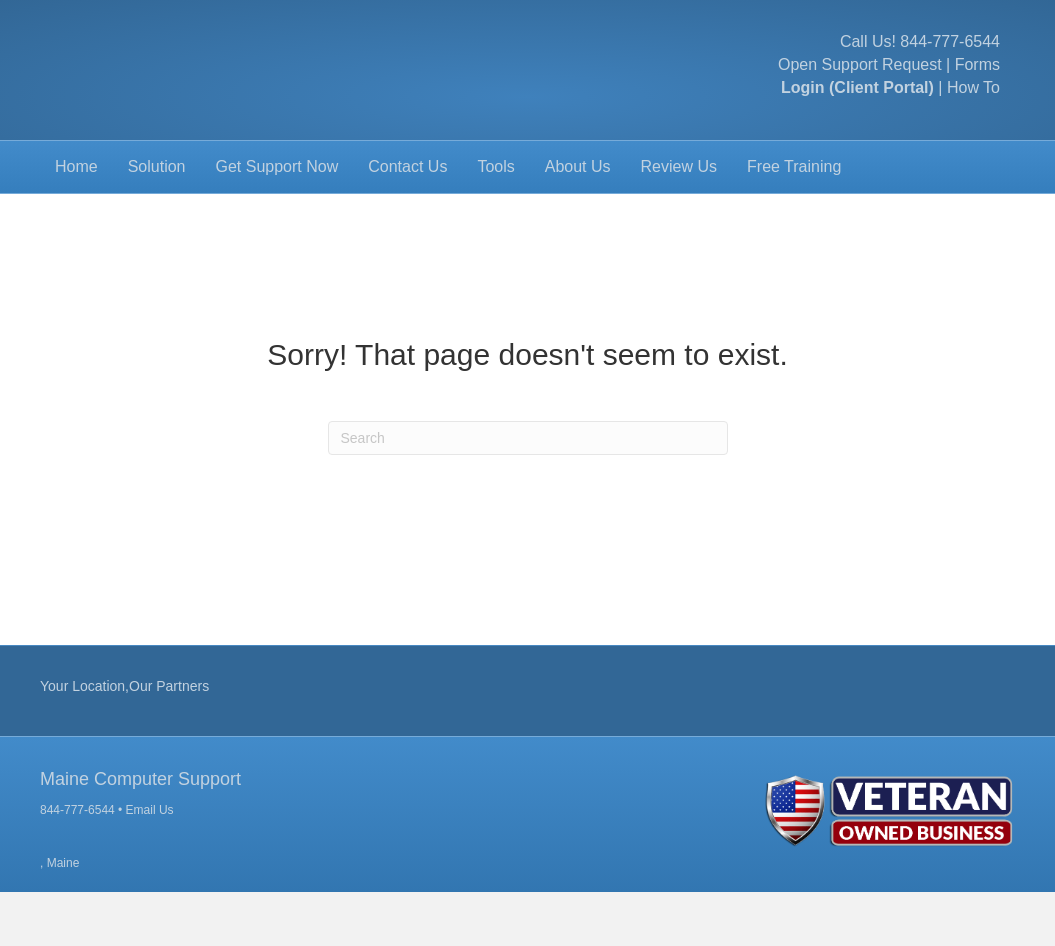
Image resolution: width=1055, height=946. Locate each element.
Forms (977, 91)
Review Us (679, 219)
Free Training (794, 219)
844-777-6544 (950, 68)
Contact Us (407, 219)
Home (76, 219)
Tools (495, 219)
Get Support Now (277, 219)
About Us (578, 219)
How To (973, 114)
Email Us (150, 864)
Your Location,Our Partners (124, 740)
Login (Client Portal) (857, 114)
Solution (157, 219)
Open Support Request (860, 91)
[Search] (528, 492)
